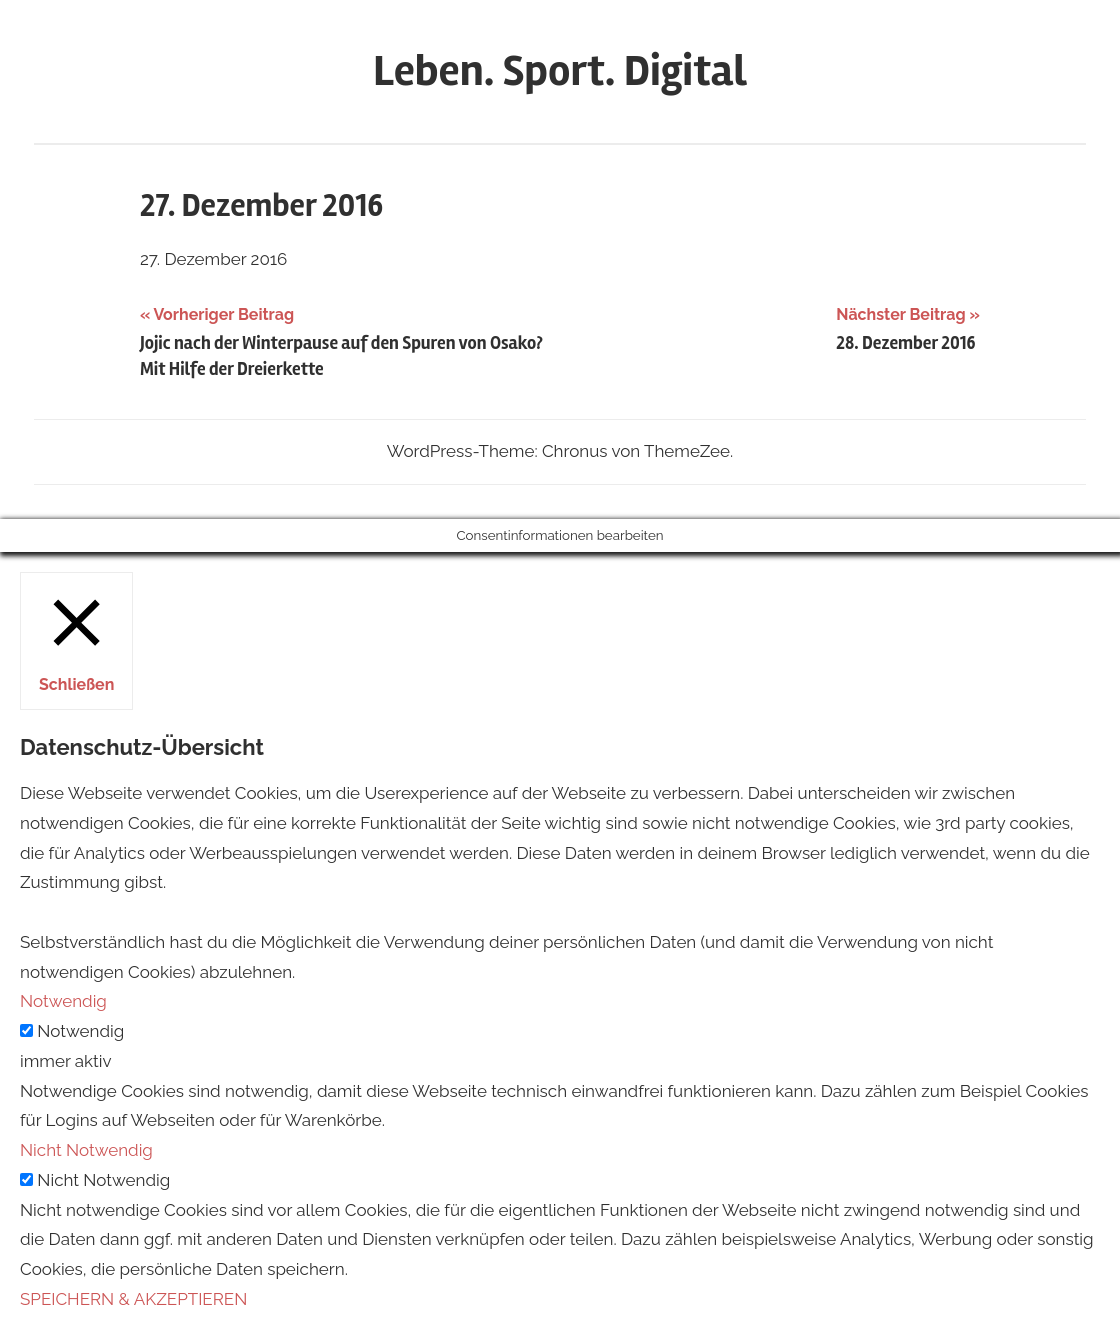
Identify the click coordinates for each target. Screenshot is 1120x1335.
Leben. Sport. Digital (560, 71)
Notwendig (80, 1031)
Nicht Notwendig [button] (86, 1150)
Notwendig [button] (63, 1001)
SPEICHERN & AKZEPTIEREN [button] (133, 1299)
